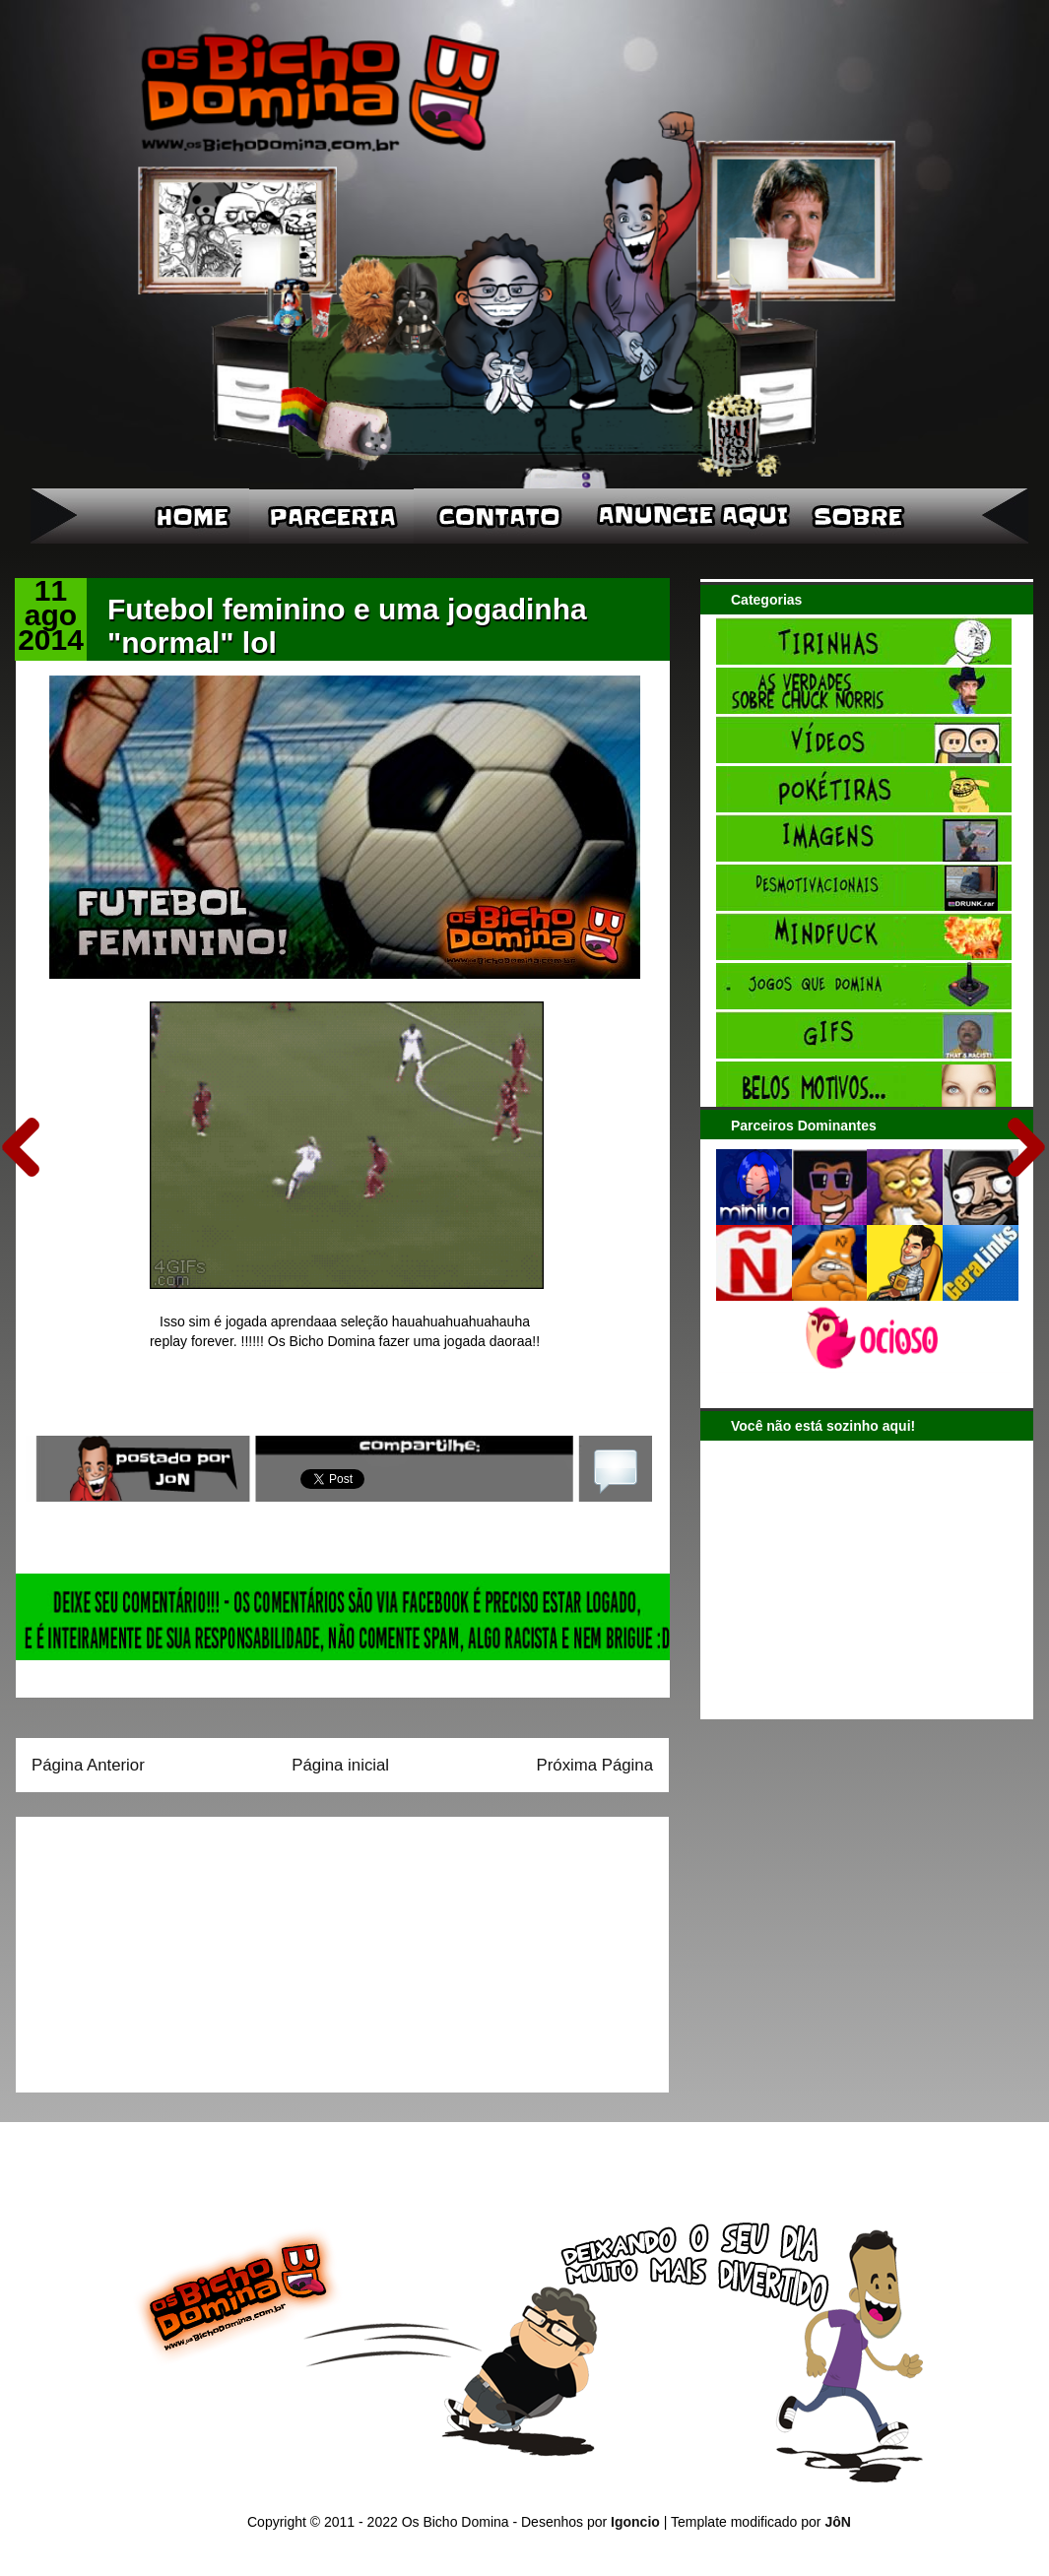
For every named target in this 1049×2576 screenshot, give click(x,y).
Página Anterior (88, 1765)
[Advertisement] (155, 1948)
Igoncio (635, 2522)
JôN (837, 2522)
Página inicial (340, 1765)
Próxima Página (595, 1765)
